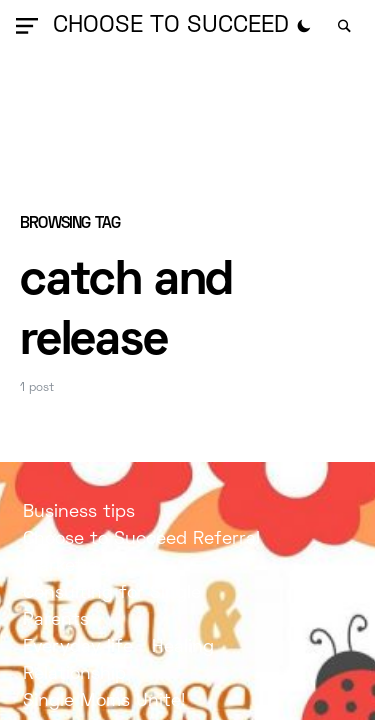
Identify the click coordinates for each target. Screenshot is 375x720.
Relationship (74, 674)
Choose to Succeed (171, 26)
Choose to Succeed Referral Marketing (141, 553)
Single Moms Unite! (104, 701)
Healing (183, 647)
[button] (31, 26)
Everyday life (78, 647)
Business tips (79, 512)
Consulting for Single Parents (112, 607)
